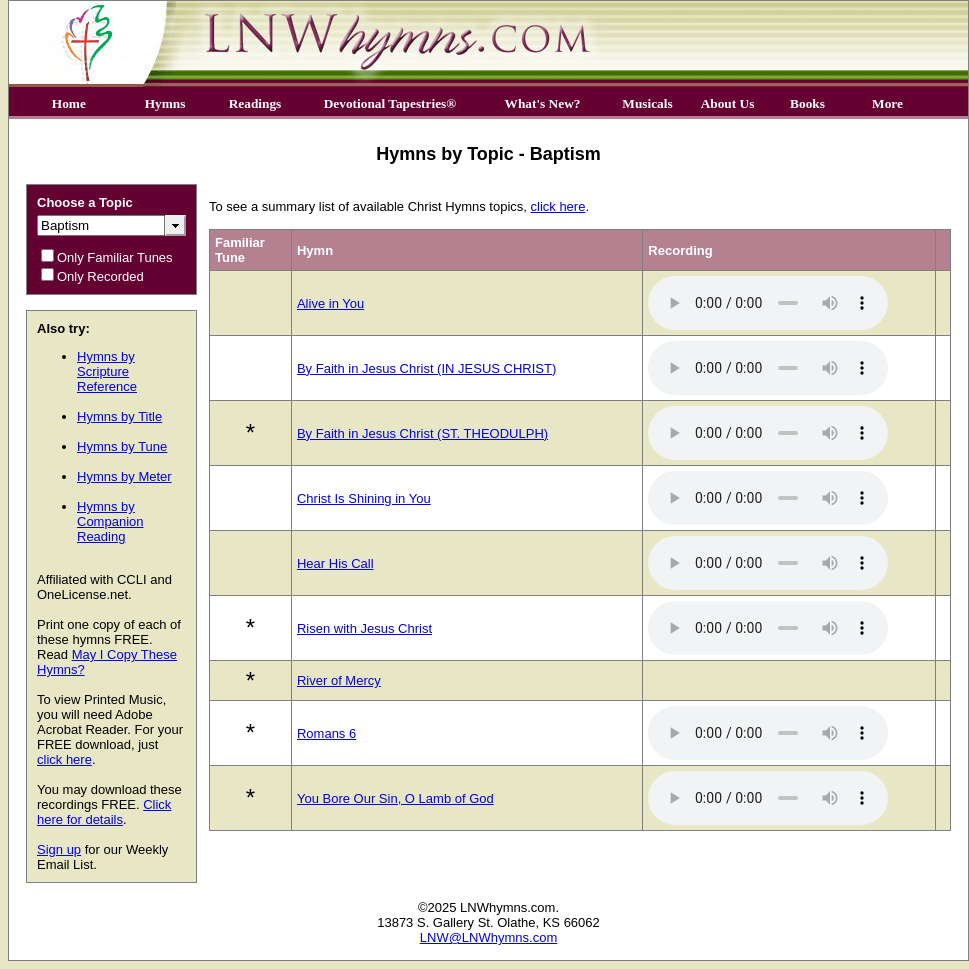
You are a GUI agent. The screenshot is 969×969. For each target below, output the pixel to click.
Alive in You (330, 303)
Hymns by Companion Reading (110, 521)
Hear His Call (335, 563)
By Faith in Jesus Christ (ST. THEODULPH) (422, 433)
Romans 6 (326, 733)
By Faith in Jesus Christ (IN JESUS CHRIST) (426, 368)
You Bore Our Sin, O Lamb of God (395, 798)
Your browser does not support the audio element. (768, 303)
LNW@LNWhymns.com (488, 937)
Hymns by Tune (122, 446)
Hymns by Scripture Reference (107, 371)
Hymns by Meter (124, 476)
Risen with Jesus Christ (364, 628)
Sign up (59, 849)
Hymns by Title (119, 416)
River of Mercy (339, 680)
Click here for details (104, 812)
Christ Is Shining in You (364, 498)
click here (64, 759)
